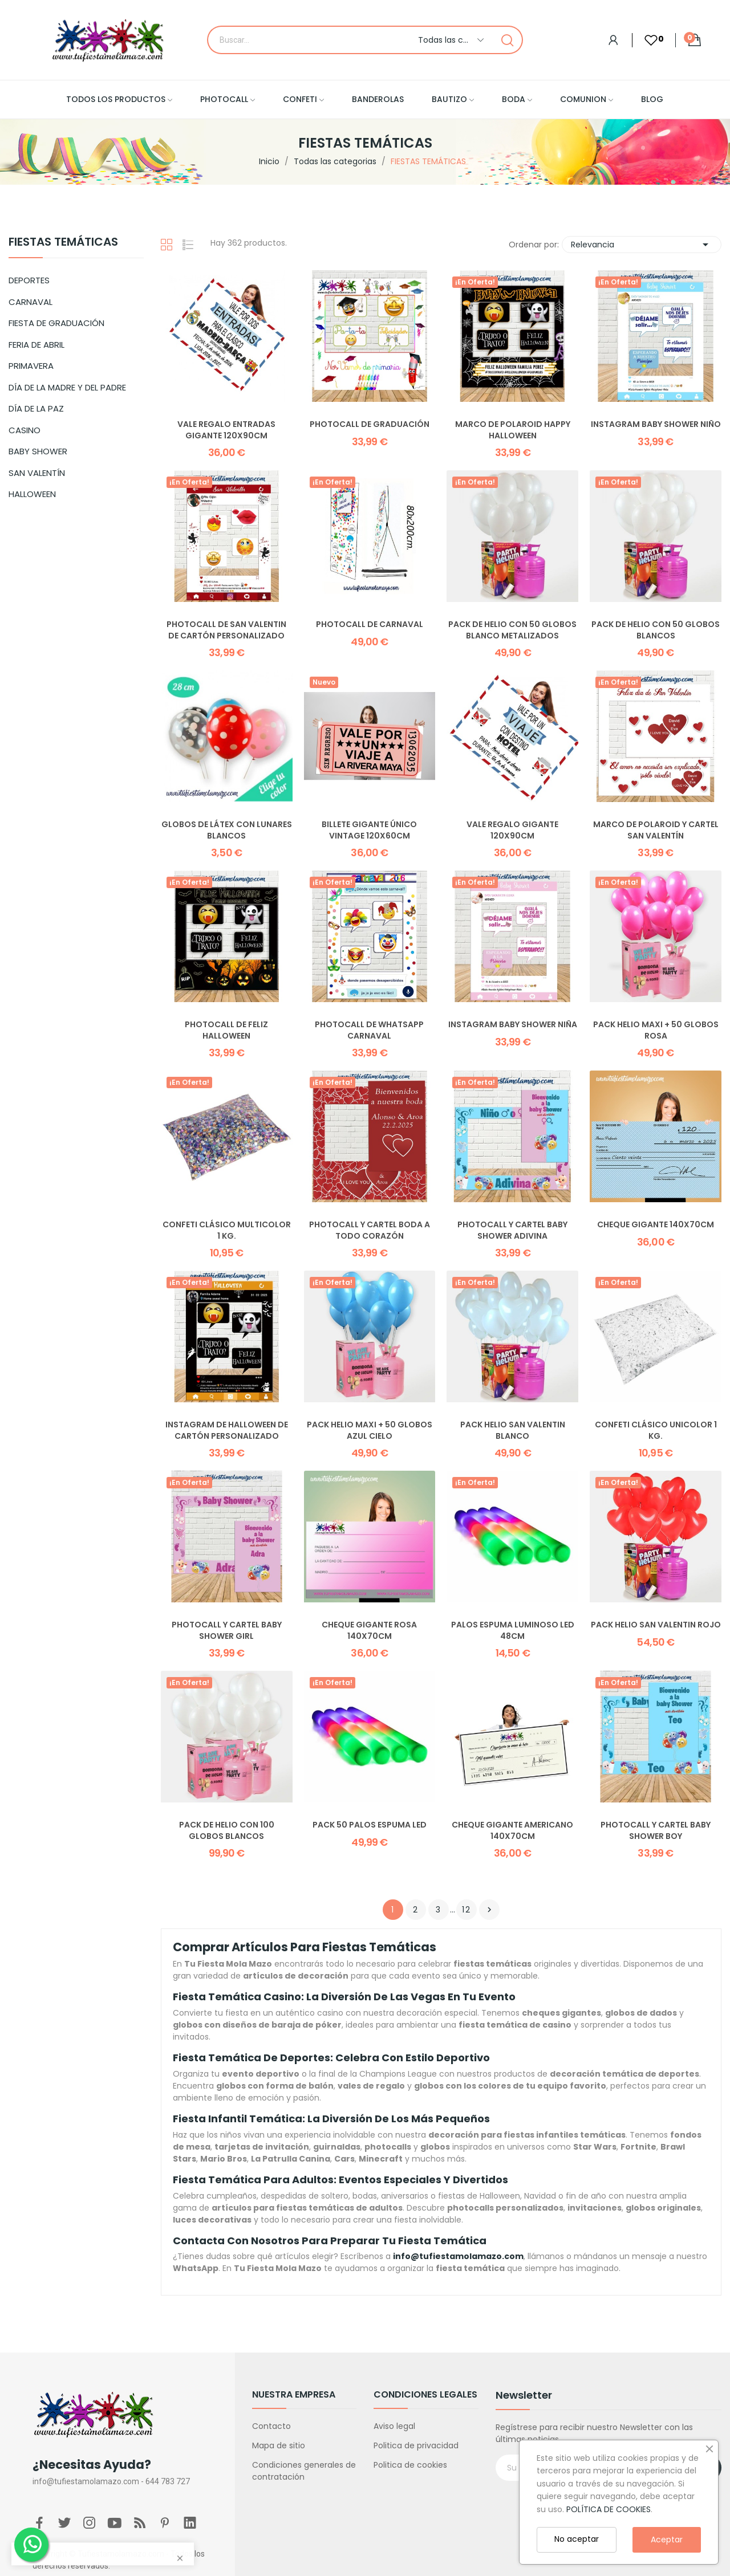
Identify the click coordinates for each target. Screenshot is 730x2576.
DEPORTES (29, 280)
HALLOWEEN (32, 494)
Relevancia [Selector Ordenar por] (641, 244)
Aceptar (667, 2539)
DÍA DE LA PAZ (36, 408)
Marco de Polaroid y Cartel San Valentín (656, 830)
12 (466, 1909)
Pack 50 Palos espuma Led (370, 1825)
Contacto (271, 2426)
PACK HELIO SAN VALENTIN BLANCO (512, 1430)
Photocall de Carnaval (369, 624)
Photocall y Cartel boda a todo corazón (369, 1230)
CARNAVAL (30, 302)
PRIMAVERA (31, 366)
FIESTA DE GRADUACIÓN (56, 323)
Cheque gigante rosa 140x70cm (369, 1630)
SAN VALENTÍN (37, 473)
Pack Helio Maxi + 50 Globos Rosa (656, 1030)
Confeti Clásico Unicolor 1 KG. (656, 1430)
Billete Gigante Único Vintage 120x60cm (369, 830)
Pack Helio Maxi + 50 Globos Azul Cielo (369, 1430)
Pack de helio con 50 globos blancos (655, 630)
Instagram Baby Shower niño (656, 424)
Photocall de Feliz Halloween (226, 1030)
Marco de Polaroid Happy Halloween (512, 430)
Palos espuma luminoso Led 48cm (512, 1630)
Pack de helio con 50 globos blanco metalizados (512, 630)
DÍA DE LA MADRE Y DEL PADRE (67, 387)
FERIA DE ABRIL (36, 345)
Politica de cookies (410, 2465)
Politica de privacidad (416, 2445)
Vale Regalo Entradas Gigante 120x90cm (226, 430)
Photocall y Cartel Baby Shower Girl (227, 1630)
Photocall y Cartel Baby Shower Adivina (512, 1230)
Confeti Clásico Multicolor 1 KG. (227, 1230)
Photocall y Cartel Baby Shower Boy (656, 1831)
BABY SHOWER (38, 451)
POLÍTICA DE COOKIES (608, 2509)
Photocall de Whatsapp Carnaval (369, 1030)
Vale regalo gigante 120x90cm (512, 830)
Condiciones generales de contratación (304, 2471)
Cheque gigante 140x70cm (655, 1224)
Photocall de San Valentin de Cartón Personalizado (226, 630)
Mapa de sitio (278, 2445)
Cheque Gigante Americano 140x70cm (512, 1831)
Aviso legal (394, 2426)
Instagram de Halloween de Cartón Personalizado (226, 1430)
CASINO (24, 430)
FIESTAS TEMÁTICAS (63, 243)
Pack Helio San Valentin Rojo (656, 1624)
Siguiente (489, 1909)
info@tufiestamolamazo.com (458, 2256)
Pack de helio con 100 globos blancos (226, 1831)
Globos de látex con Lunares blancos (226, 830)
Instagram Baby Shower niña (512, 1024)
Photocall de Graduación (369, 424)
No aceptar (576, 2539)
